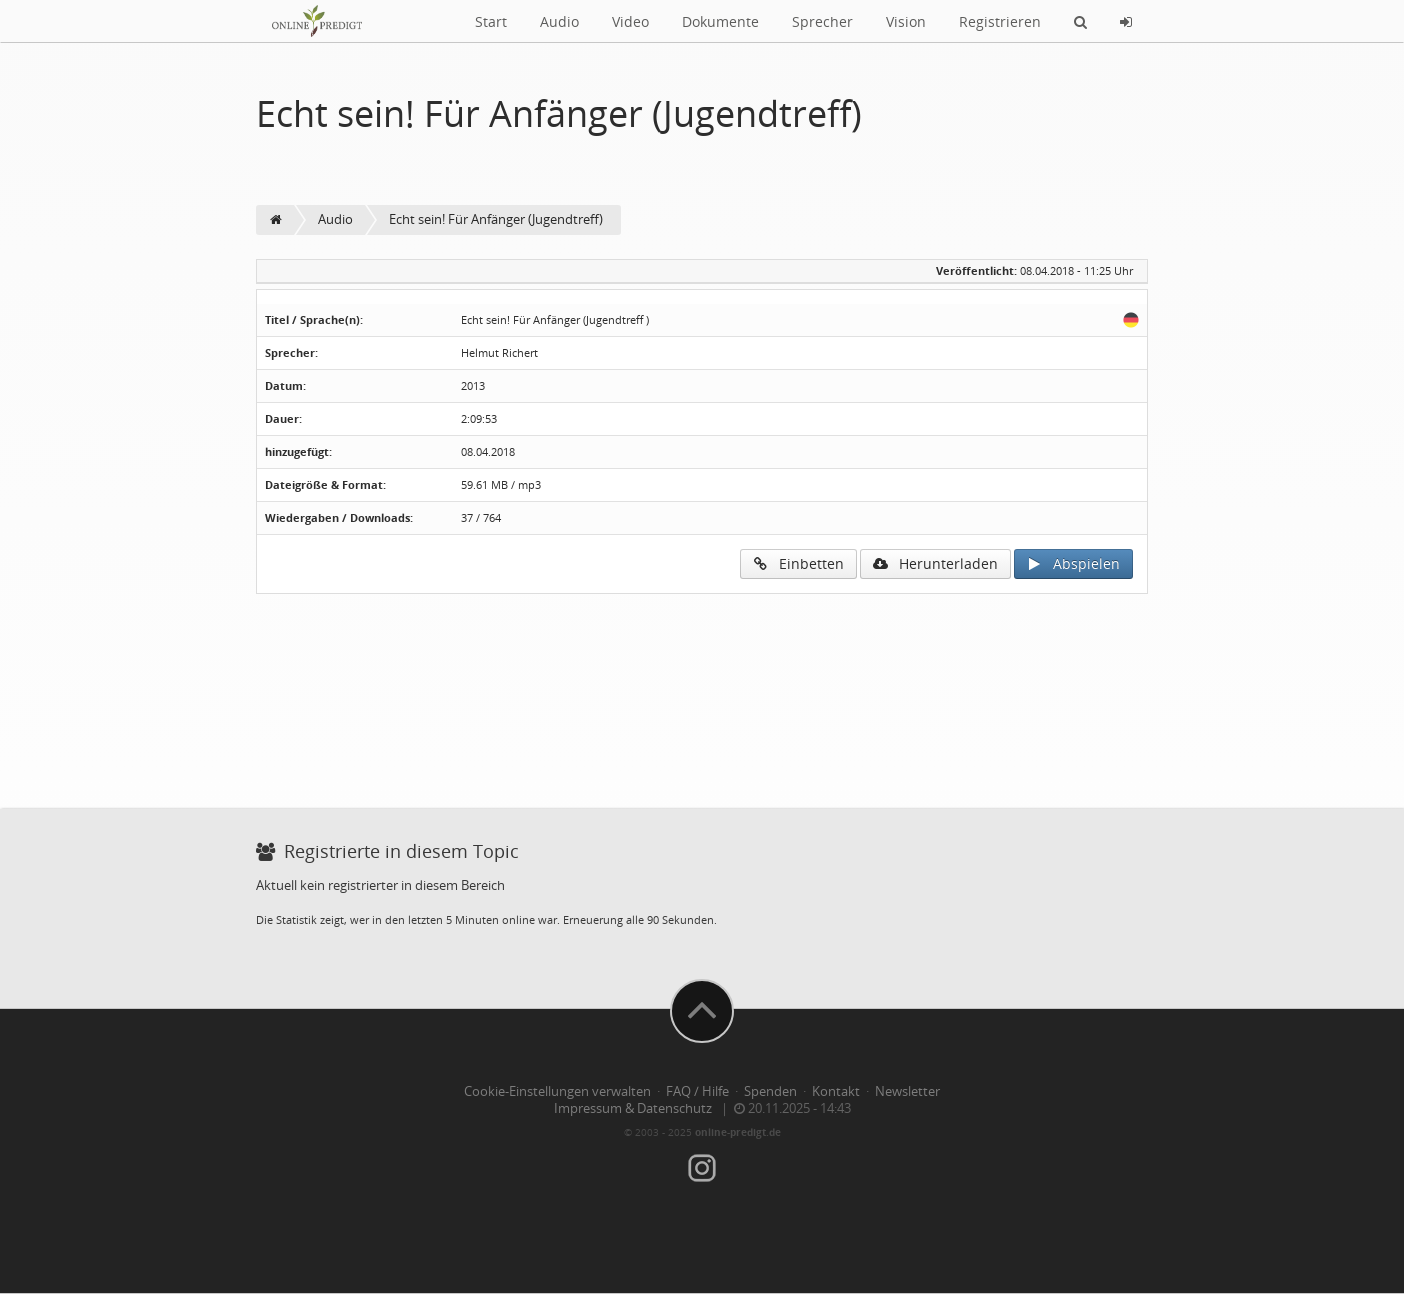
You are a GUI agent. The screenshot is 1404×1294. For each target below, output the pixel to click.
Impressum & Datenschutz (633, 1108)
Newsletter (907, 1091)
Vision (906, 21)
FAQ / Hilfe (697, 1091)
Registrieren (1000, 21)
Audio (559, 21)
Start (491, 21)
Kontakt (836, 1091)
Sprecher (822, 21)
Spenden (770, 1091)
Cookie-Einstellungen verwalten (557, 1091)
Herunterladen (935, 563)
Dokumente (720, 21)
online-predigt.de (738, 1132)
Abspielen (1073, 563)
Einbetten (798, 563)
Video (630, 21)
